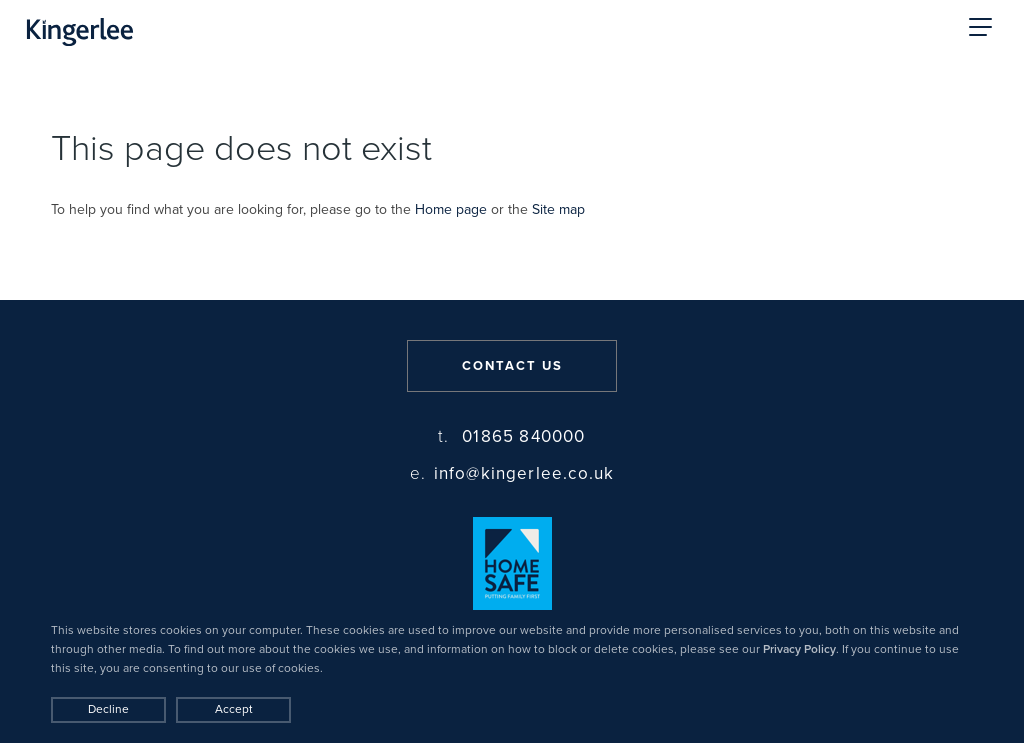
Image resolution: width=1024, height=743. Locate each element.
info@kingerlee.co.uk (512, 474)
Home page (451, 209)
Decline (108, 709)
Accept (234, 709)
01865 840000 (511, 437)
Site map (558, 209)
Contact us (512, 366)
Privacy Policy (799, 649)
